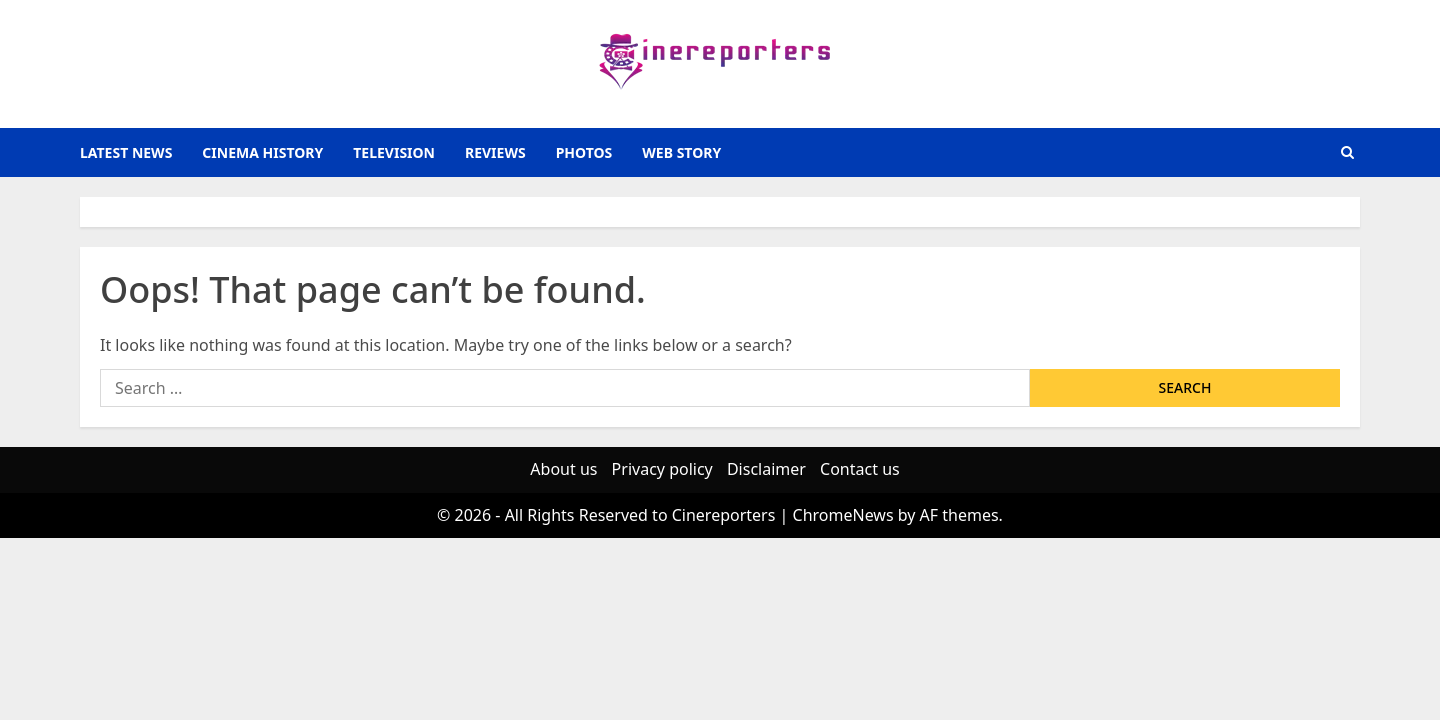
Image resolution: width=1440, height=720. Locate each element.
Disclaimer (766, 469)
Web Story (681, 152)
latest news (126, 152)
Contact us (860, 469)
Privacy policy (662, 469)
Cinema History (262, 152)
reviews (495, 152)
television (394, 152)
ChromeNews (843, 515)
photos (584, 152)
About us (563, 469)
